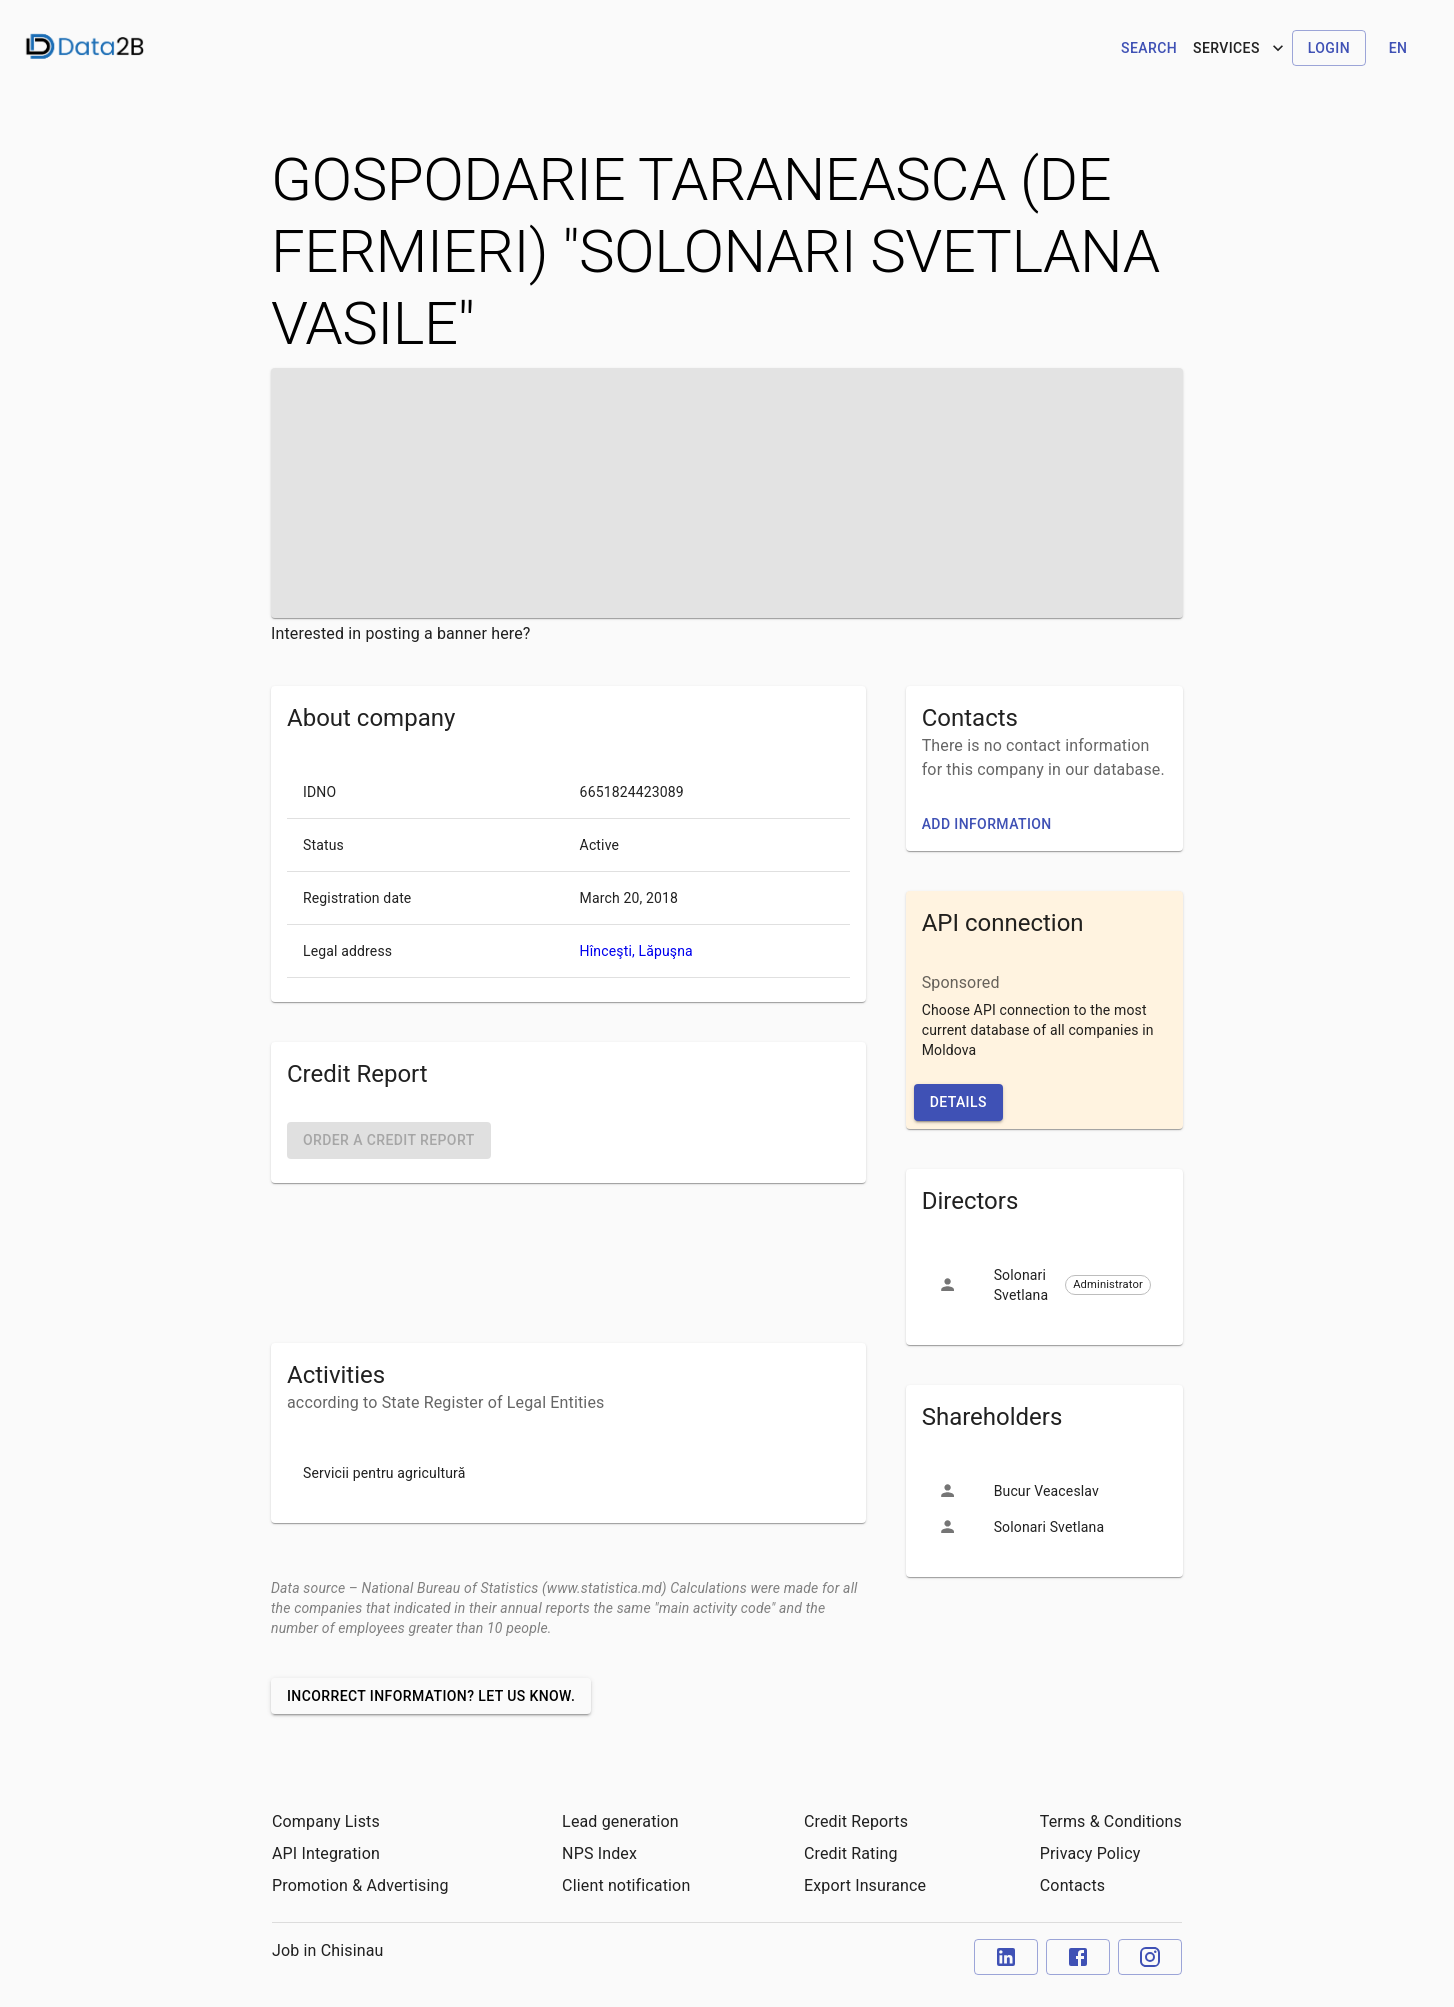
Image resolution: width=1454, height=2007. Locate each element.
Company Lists (326, 1821)
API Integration (326, 1853)
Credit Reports (856, 1821)
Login (1329, 48)
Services (1240, 48)
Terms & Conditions (1111, 1821)
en (1398, 48)
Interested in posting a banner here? (401, 633)
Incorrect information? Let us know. (431, 1696)
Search (1149, 48)
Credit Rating (851, 1853)
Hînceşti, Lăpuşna (636, 951)
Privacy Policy (1090, 1853)
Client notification (626, 1885)
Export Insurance (865, 1885)
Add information (987, 824)
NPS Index (599, 1853)
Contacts (1072, 1885)
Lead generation (620, 1821)
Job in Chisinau (327, 1950)
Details (958, 1102)
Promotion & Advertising (360, 1885)
